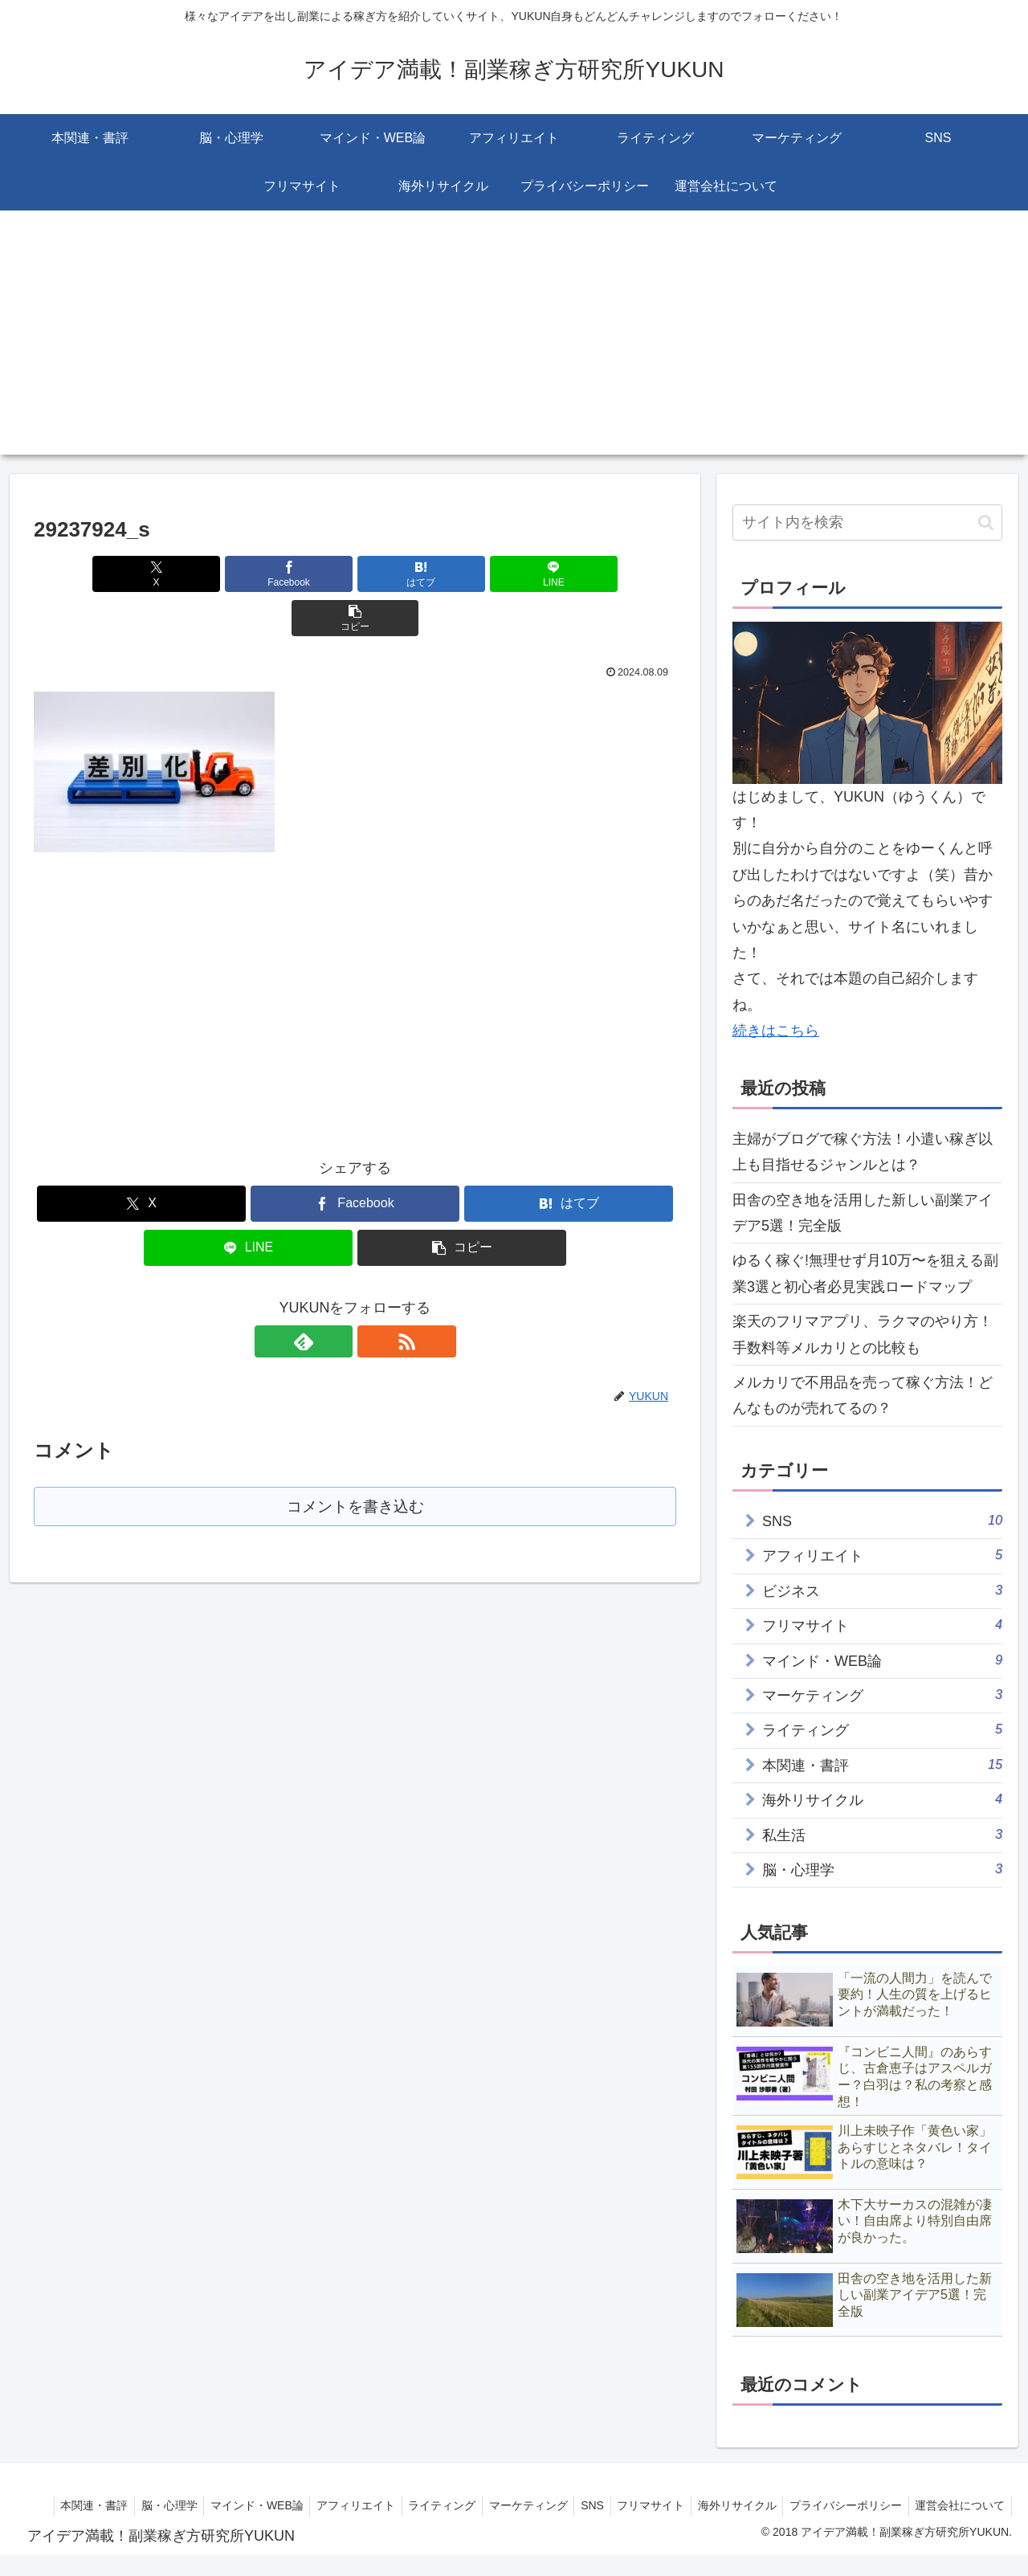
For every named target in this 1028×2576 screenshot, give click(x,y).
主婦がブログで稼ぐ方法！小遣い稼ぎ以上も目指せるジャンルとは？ (862, 1152)
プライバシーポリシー (947, 2505)
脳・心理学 (241, 2505)
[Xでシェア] (139, 574)
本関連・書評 (162, 2505)
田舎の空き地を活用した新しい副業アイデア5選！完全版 (862, 1213)
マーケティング (615, 2505)
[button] (571, 574)
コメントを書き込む (355, 1463)
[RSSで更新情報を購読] (373, 1297)
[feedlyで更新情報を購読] (336, 1297)
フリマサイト (745, 2505)
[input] (867, 522)
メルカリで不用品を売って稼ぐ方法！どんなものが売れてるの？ (862, 1395)
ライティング (525, 2505)
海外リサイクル (835, 2505)
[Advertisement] (514, 342)
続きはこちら (775, 1031)
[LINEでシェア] (462, 574)
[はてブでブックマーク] (355, 574)
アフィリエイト (435, 2505)
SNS (683, 2505)
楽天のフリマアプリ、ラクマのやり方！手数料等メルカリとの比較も (862, 1334)
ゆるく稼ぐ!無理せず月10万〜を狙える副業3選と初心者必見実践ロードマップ (865, 1273)
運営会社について (958, 2525)
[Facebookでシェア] (247, 574)
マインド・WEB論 (332, 2505)
